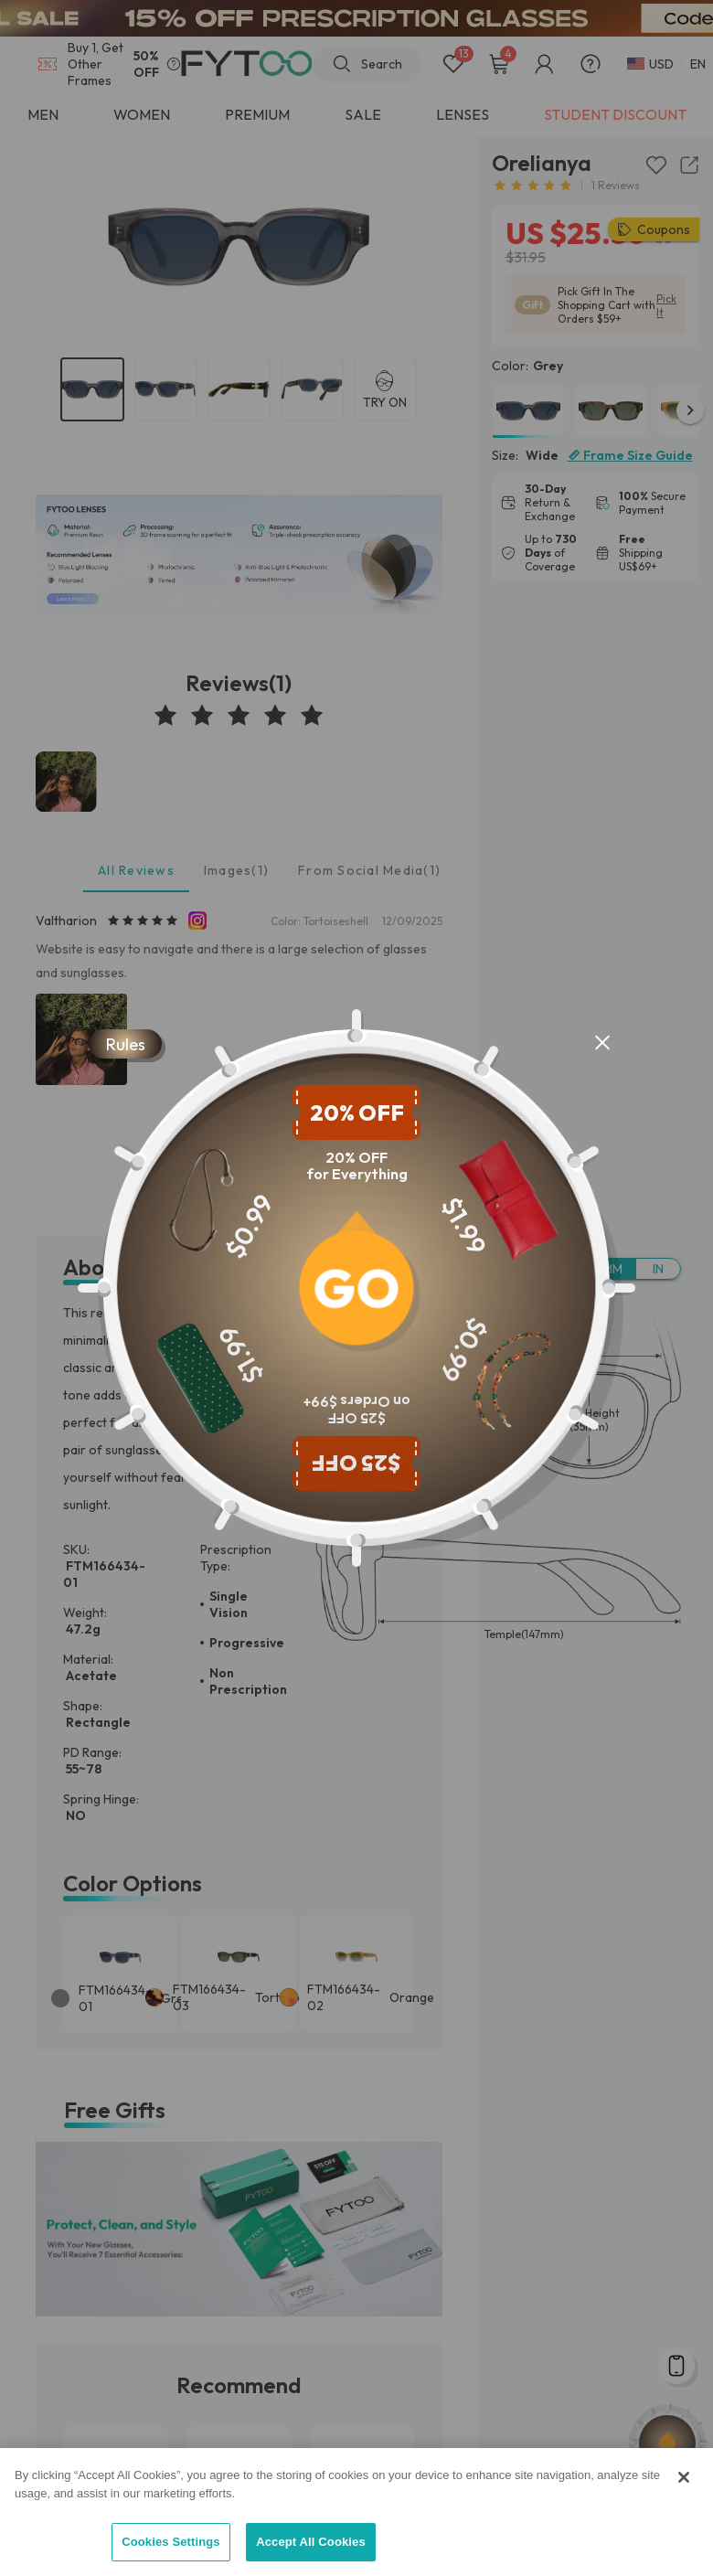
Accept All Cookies (311, 2542)
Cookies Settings (171, 2542)
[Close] (684, 2477)
